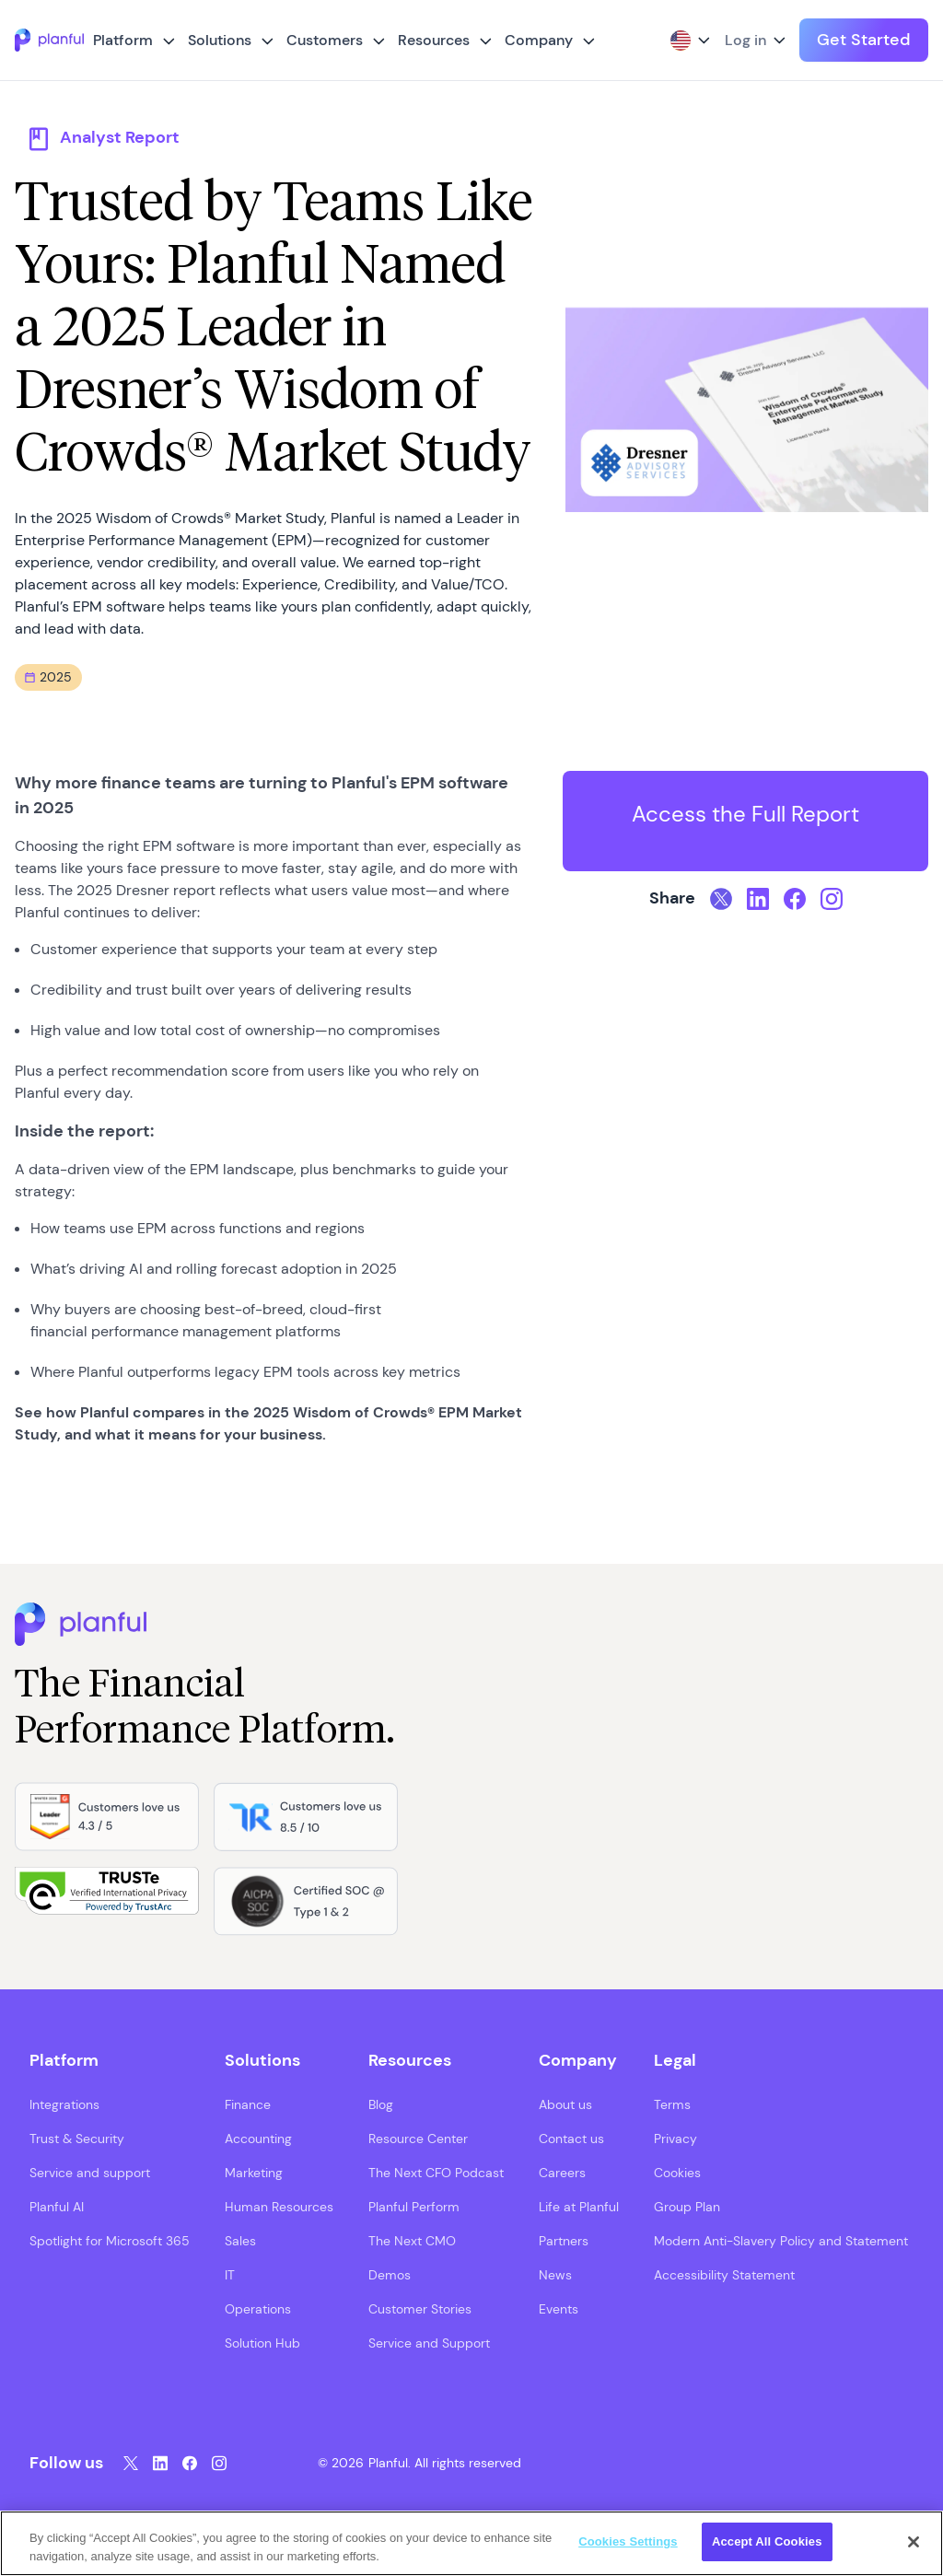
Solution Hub (262, 2343)
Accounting (258, 2138)
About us (565, 2104)
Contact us (571, 2138)
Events (558, 2309)
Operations (258, 2309)
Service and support (89, 2172)
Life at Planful (579, 2206)
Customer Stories (420, 2309)
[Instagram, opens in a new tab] (832, 899)
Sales (240, 2240)
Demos (389, 2275)
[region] (471, 2543)
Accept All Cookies (767, 2541)
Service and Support (429, 2343)
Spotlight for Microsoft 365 (109, 2240)
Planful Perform (414, 2206)
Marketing (254, 2172)
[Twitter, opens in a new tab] (721, 899)
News (555, 2275)
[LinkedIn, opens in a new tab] (758, 899)
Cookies (677, 2172)
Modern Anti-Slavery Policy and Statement (781, 2240)
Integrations (64, 2104)
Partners (563, 2240)
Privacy (675, 2138)
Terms (672, 2104)
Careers (562, 2172)
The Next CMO (412, 2240)
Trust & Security (76, 2138)
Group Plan (687, 2206)
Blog (380, 2104)
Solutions (219, 40)
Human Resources (279, 2206)
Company (539, 40)
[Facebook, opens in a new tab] (795, 899)
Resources (434, 40)
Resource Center (418, 2138)
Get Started (864, 40)
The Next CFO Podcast (436, 2172)
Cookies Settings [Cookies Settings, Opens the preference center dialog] (628, 2541)
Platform (123, 40)
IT (230, 2275)
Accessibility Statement (724, 2275)
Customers (324, 40)
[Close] (913, 2542)
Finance (248, 2104)
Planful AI (56, 2206)
